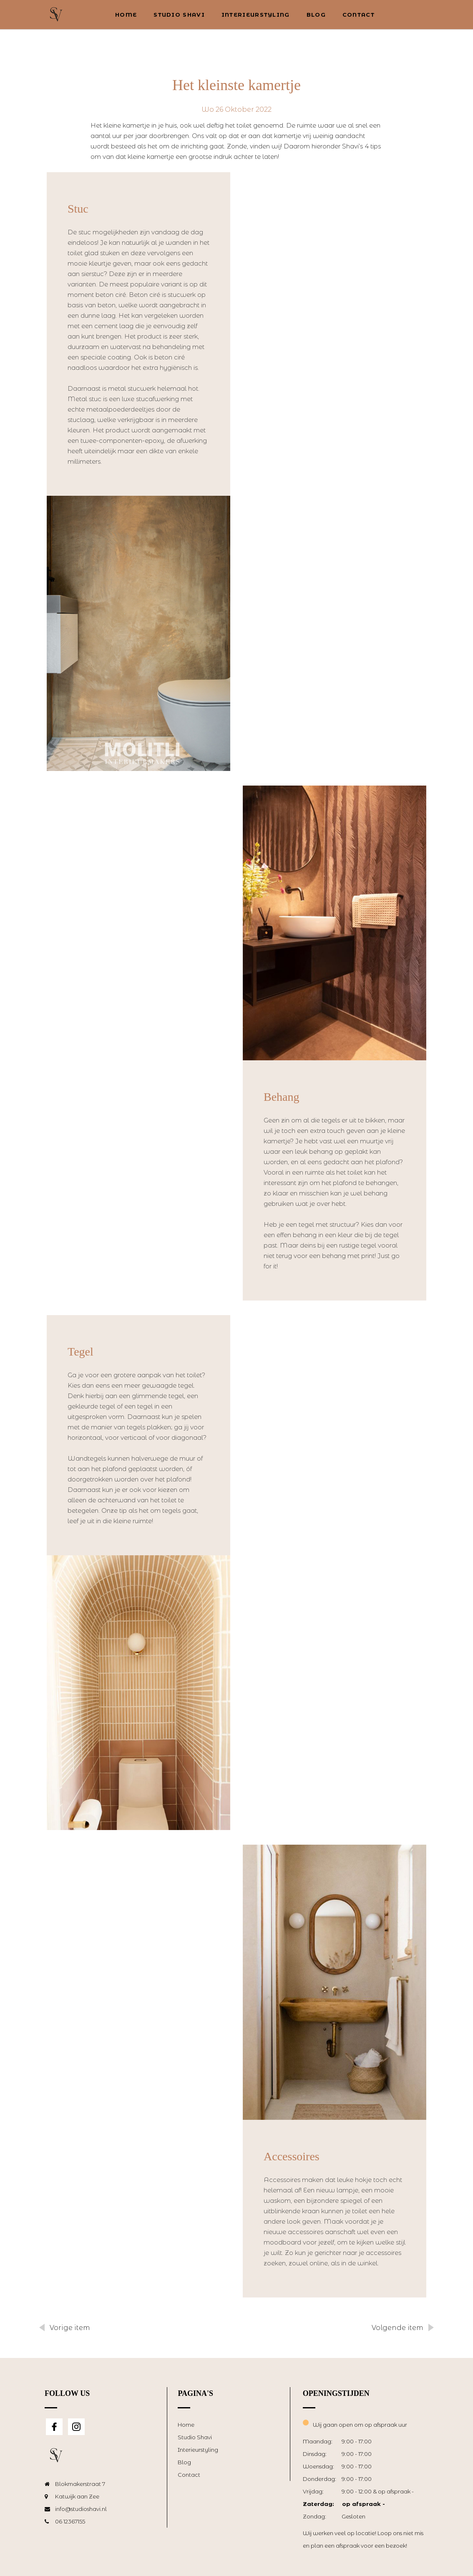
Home (126, 14)
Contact (358, 14)
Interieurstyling (255, 14)
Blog (316, 14)
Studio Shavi (179, 14)
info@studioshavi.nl (81, 2509)
